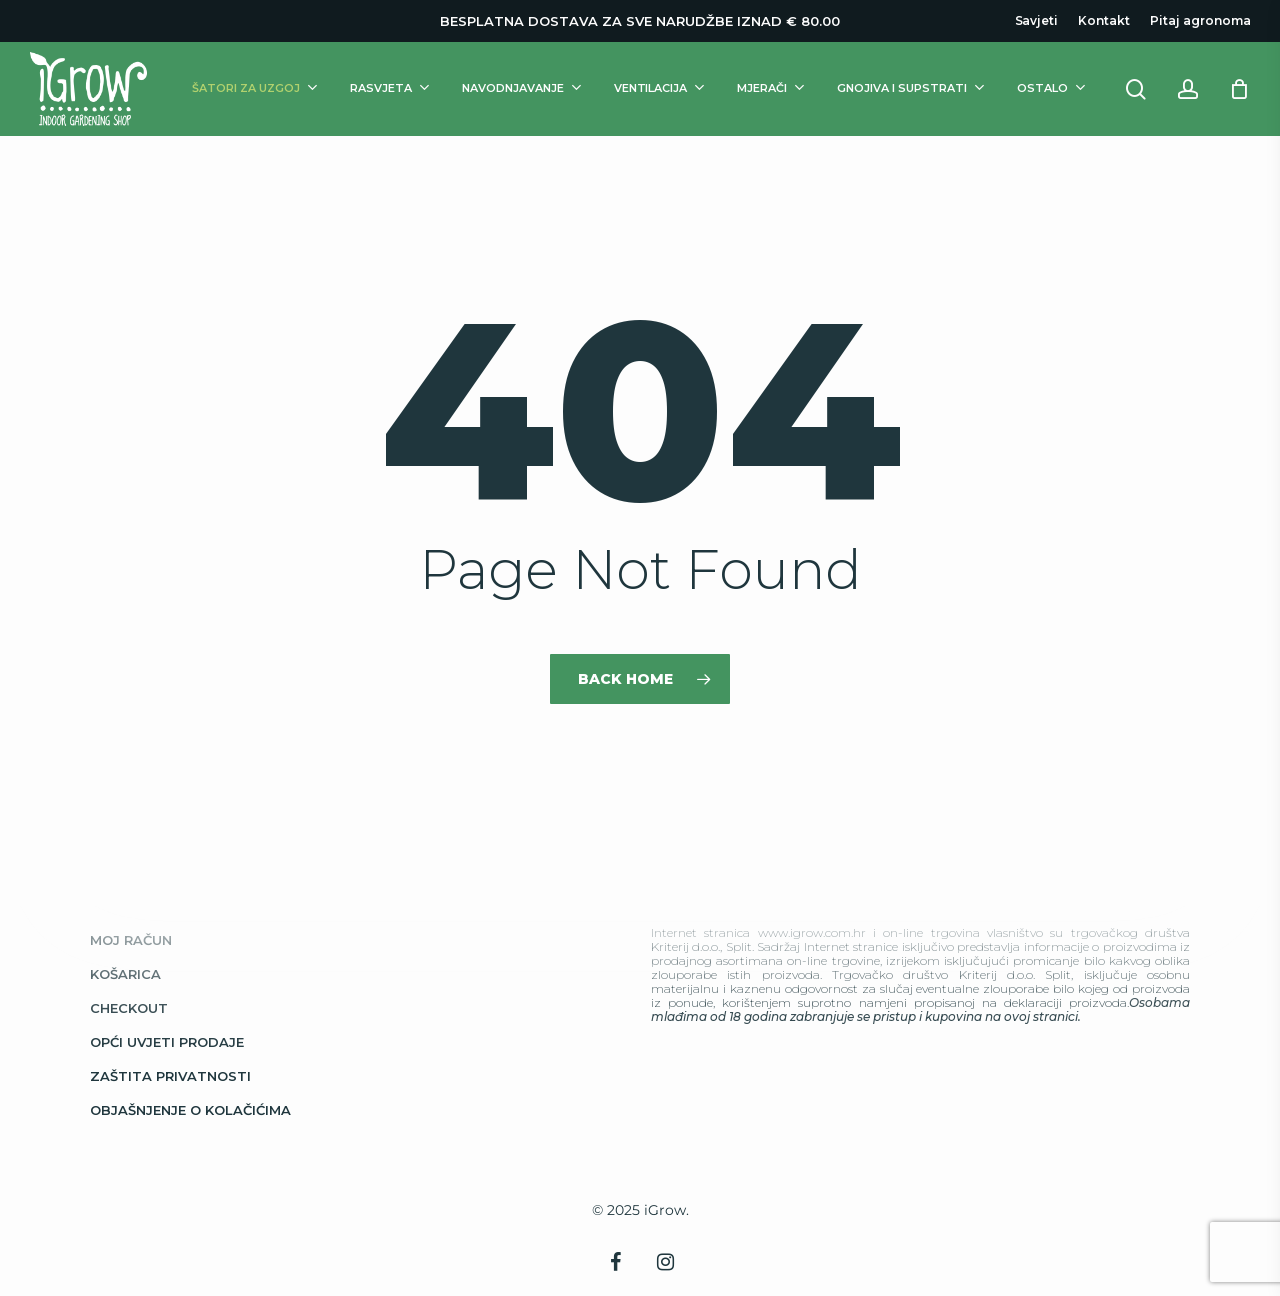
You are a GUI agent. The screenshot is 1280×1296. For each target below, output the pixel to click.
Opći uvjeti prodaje (167, 1042)
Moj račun (131, 940)
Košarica (125, 974)
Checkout (129, 1008)
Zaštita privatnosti (170, 1076)
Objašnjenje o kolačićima (190, 1110)
